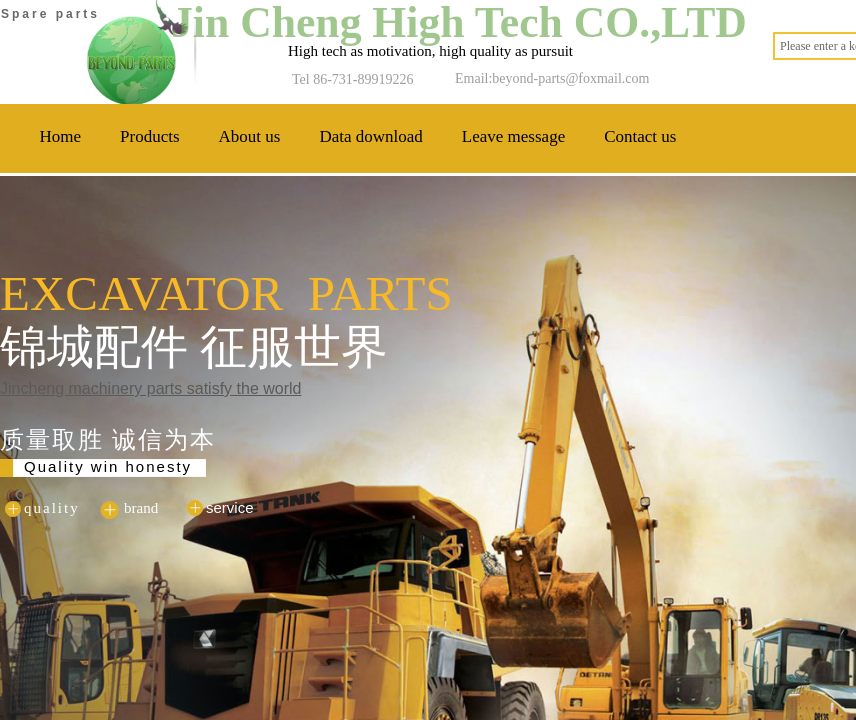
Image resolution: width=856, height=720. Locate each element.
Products (150, 136)
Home (61, 136)
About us (250, 136)
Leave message (513, 136)
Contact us (640, 136)
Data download (370, 136)
